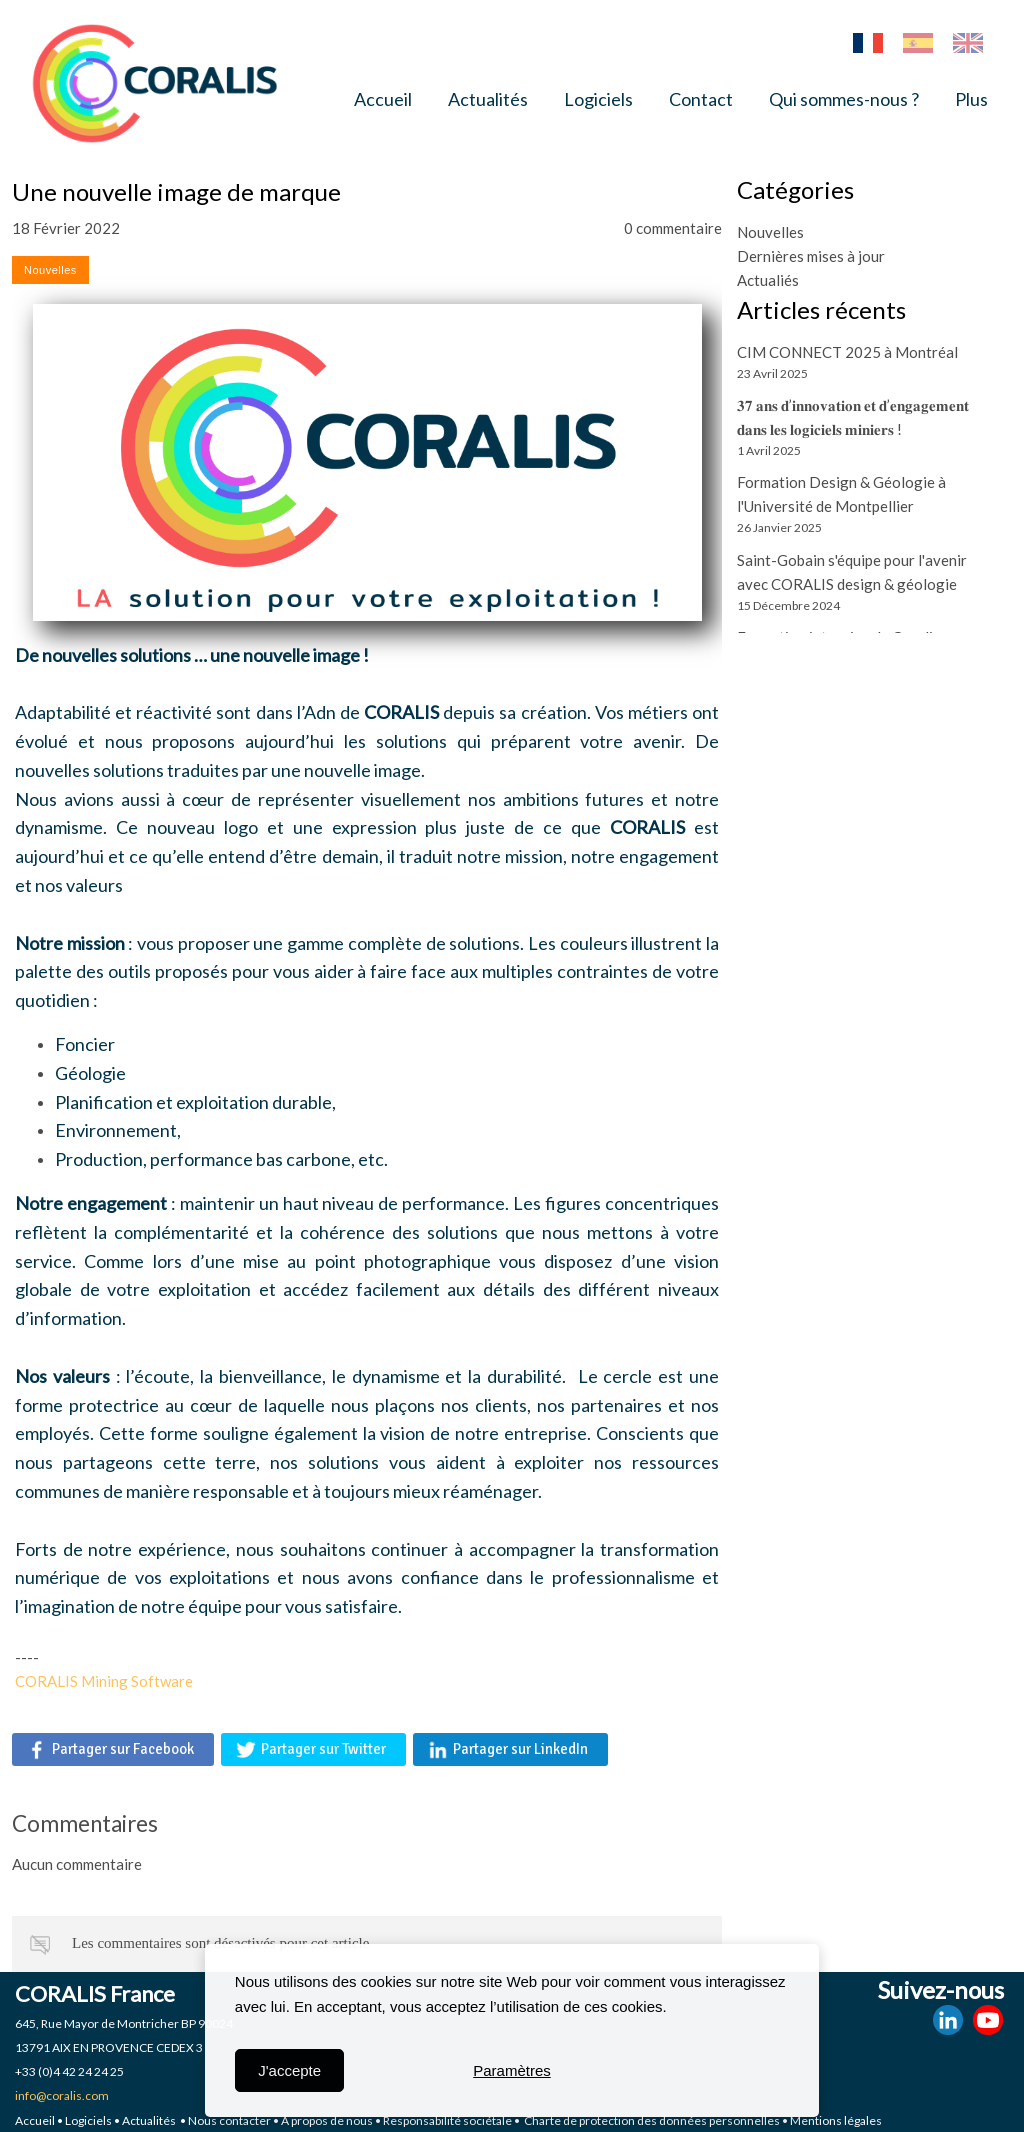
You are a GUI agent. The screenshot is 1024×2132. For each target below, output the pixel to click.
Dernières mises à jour (811, 256)
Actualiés (768, 280)
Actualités (488, 99)
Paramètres (512, 2070)
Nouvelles (770, 232)
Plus (971, 99)
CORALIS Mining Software (104, 1681)
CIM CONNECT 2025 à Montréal (847, 352)
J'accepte (289, 2070)
